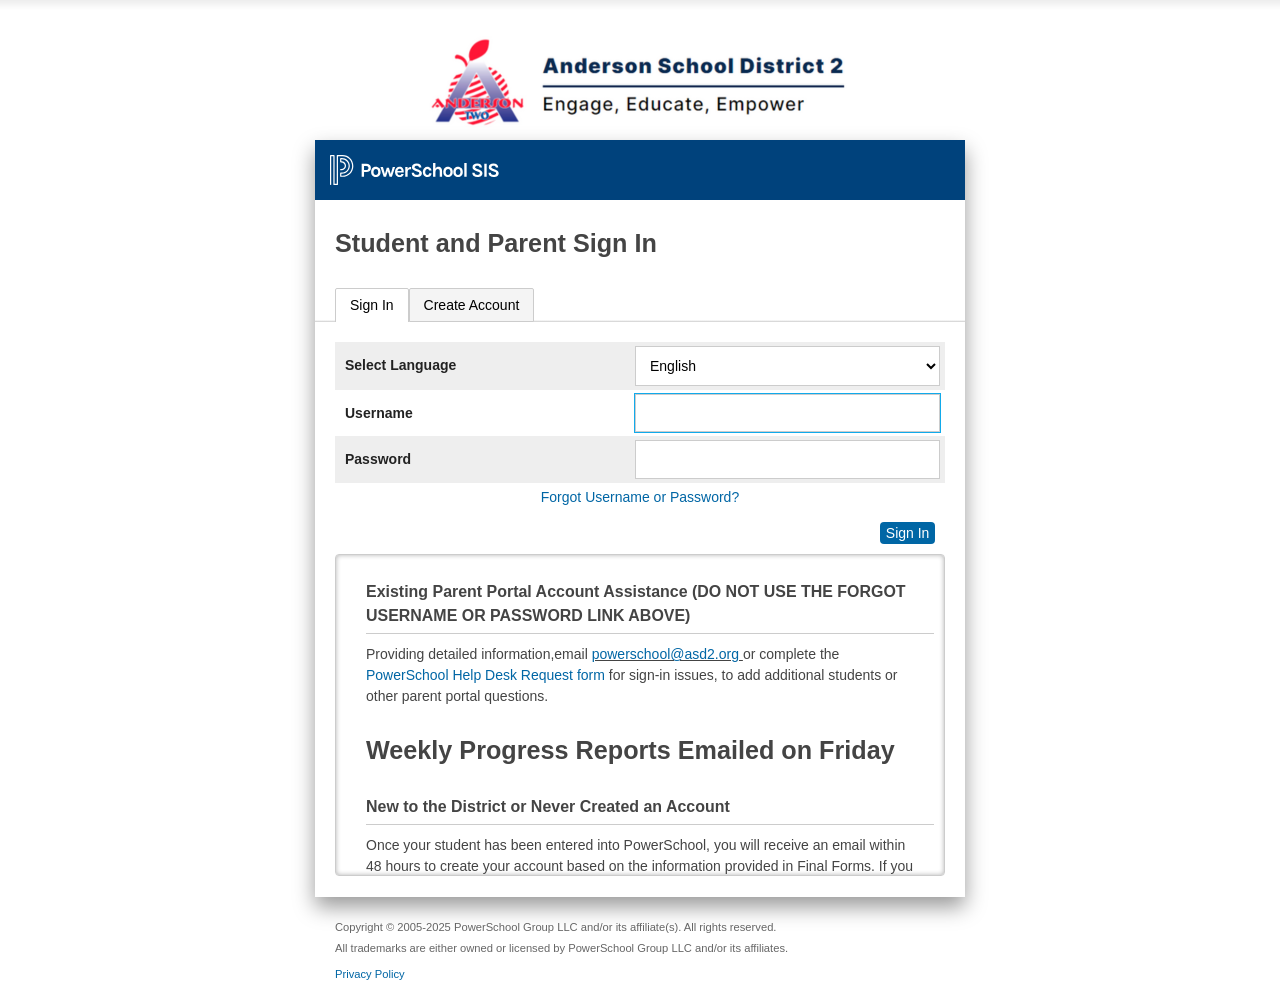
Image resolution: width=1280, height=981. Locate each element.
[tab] (372, 305)
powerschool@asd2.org (665, 654)
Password (378, 459)
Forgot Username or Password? (640, 497)
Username (379, 413)
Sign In (372, 305)
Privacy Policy (370, 974)
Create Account (472, 305)
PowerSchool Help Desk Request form (485, 675)
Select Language (400, 365)
